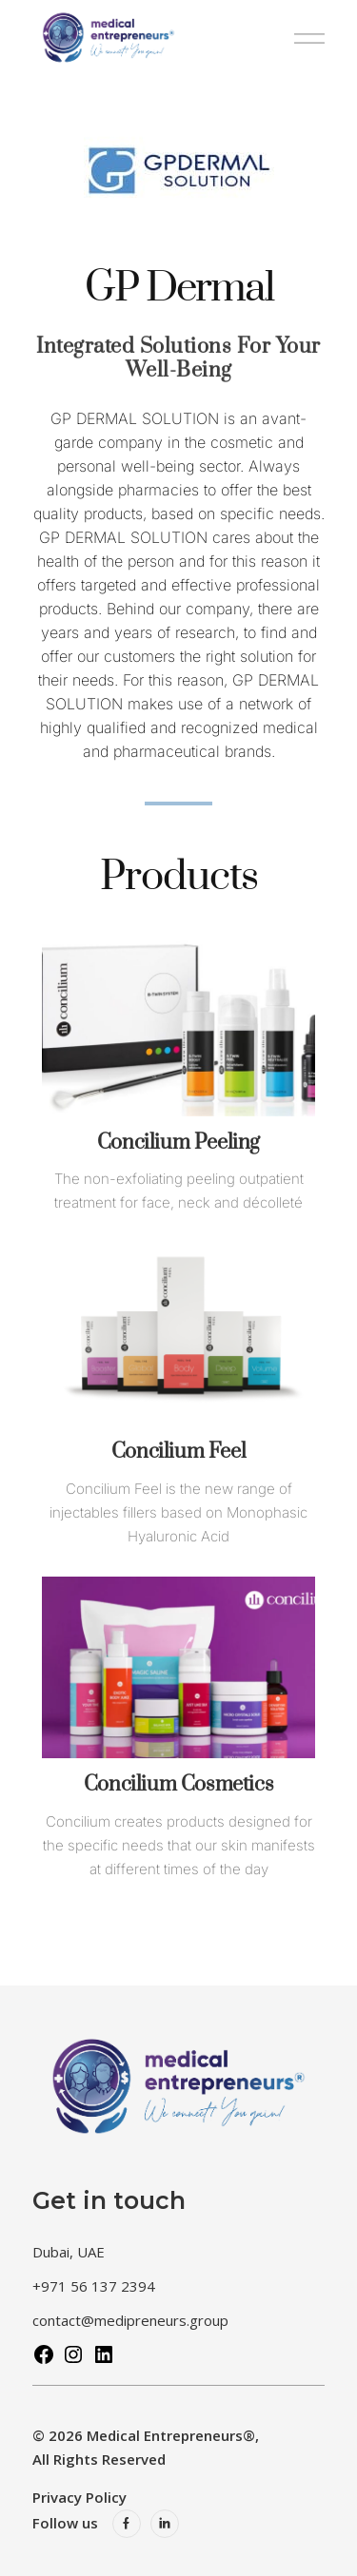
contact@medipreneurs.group (130, 2320)
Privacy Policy (79, 2497)
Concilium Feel (178, 1451)
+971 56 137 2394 (93, 2285)
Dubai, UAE (68, 2251)
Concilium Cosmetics (178, 1784)
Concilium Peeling (178, 1142)
